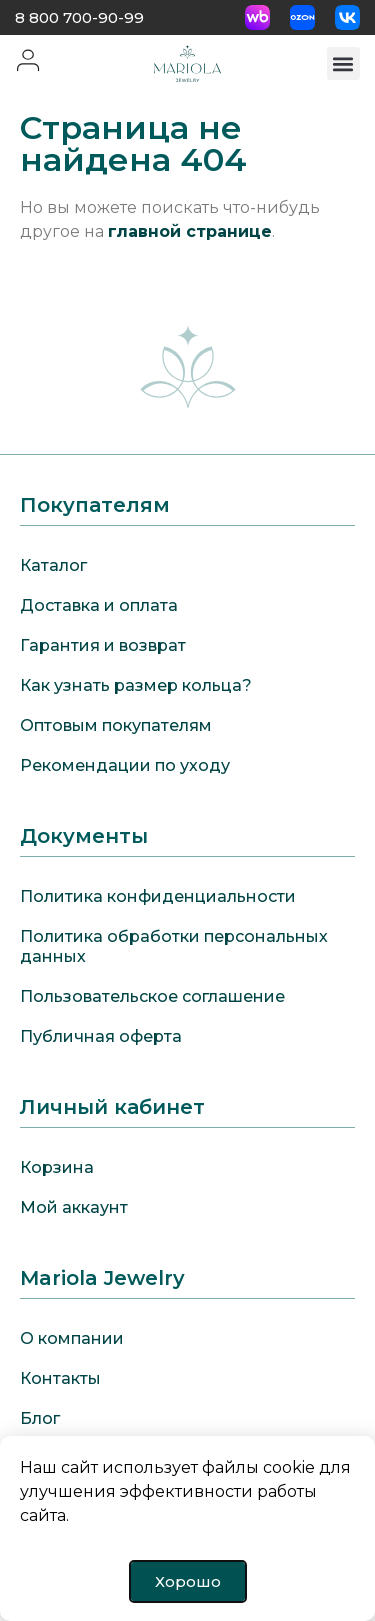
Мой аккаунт (74, 1207)
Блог (40, 1418)
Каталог (53, 565)
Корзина (57, 1167)
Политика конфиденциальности (158, 896)
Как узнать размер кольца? (136, 685)
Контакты (60, 1378)
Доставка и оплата (99, 605)
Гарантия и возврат (103, 645)
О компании (72, 1338)
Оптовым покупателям (116, 725)
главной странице (190, 231)
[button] (343, 63)
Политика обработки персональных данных (174, 946)
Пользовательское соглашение (152, 996)
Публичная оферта (101, 1036)
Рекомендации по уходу (125, 765)
